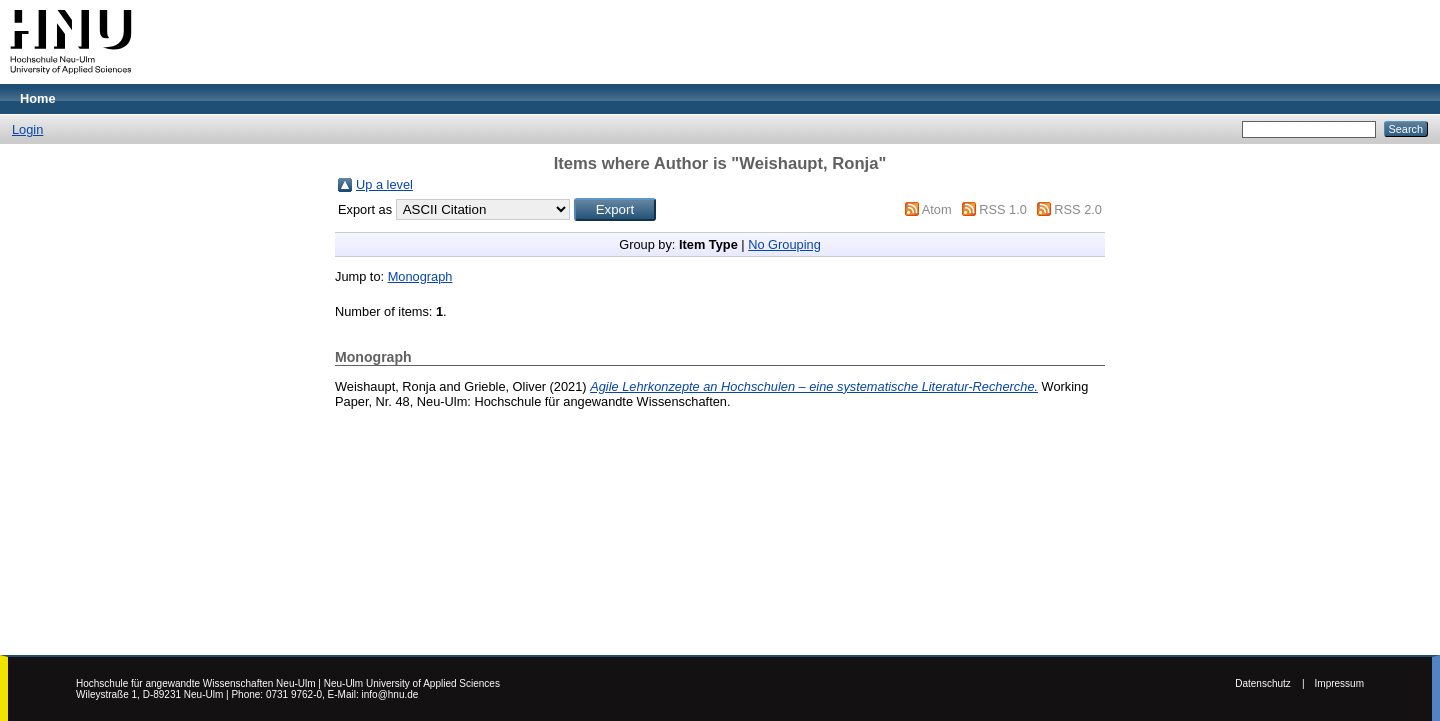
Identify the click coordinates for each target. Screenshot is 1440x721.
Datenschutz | (1269, 683)
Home (38, 98)
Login (27, 129)
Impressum (1339, 683)
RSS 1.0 (1003, 209)
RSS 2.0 (1078, 209)
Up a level (384, 184)
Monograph (420, 276)
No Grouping (784, 244)
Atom (937, 209)
